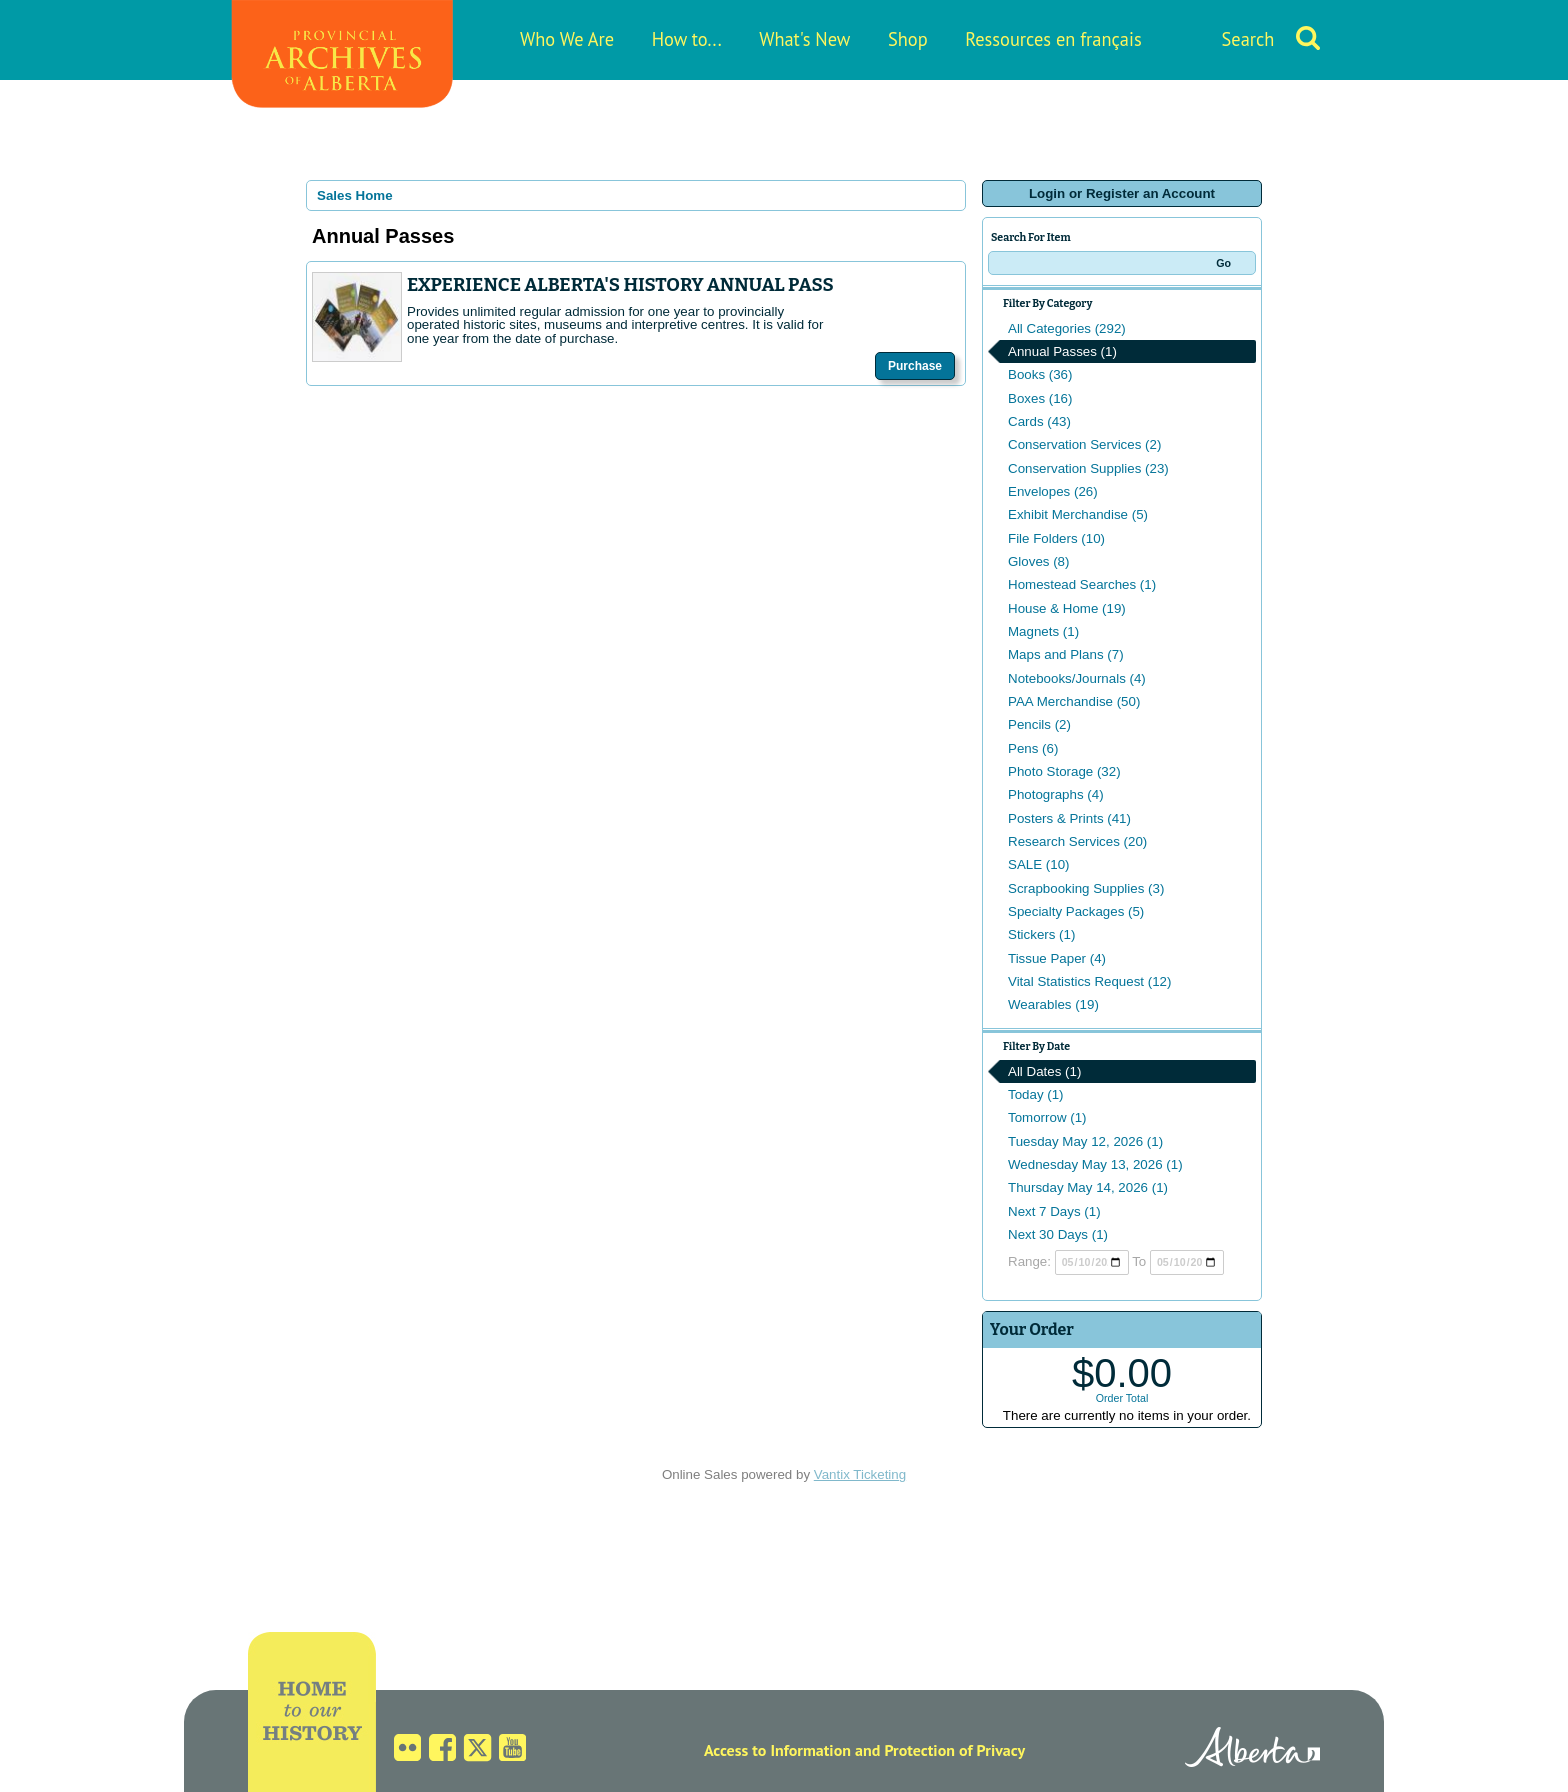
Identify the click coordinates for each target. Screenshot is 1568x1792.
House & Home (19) (1067, 608)
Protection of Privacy (954, 1750)
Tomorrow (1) (1047, 1117)
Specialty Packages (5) (1076, 911)
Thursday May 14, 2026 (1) (1088, 1187)
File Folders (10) (1056, 538)
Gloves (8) (1038, 561)
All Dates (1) (1044, 1071)
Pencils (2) (1039, 724)
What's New (804, 39)
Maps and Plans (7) (1066, 654)
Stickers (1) (1041, 934)
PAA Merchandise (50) (1074, 701)
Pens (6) (1033, 748)
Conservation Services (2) (1084, 444)
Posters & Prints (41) (1069, 818)
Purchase (915, 366)
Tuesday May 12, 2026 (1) (1085, 1141)
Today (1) (1036, 1094)
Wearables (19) (1053, 1004)
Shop (908, 39)
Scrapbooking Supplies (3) (1086, 888)
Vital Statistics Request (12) (1089, 981)
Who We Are (567, 39)
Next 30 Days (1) (1058, 1234)
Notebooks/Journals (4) (1077, 678)
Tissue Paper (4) (1057, 958)
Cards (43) (1039, 421)
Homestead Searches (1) (1082, 584)
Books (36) (1040, 374)
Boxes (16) (1040, 398)
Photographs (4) (1056, 794)
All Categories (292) (1067, 328)
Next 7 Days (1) (1054, 1211)
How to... (687, 39)
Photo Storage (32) (1064, 771)
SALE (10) (1039, 864)
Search (1248, 39)
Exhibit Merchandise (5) (1078, 514)
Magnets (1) (1043, 631)
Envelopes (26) (1053, 491)
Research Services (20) (1077, 841)
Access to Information (777, 1750)
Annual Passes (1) (1062, 351)
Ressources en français (1053, 39)
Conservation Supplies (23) (1088, 468)
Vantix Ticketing (860, 1474)
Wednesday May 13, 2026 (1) (1095, 1164)
